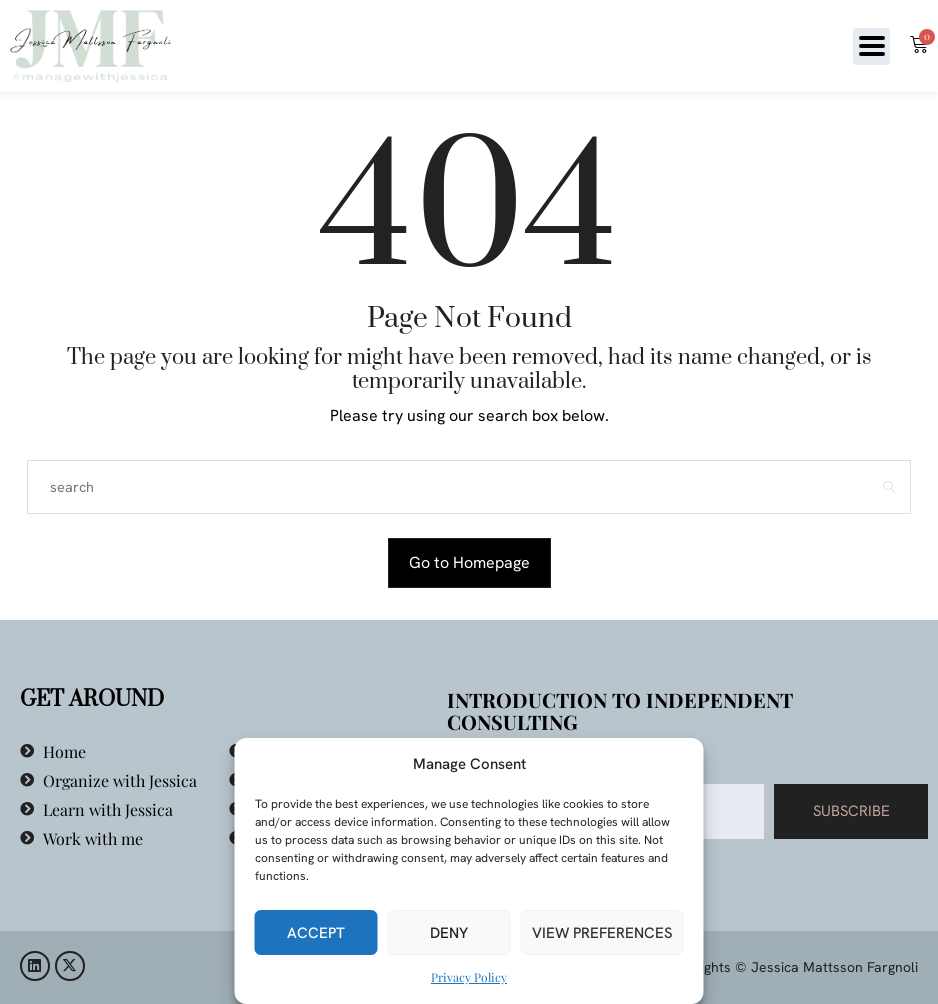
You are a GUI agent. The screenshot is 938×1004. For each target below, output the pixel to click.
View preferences (602, 933)
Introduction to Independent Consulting (620, 710)
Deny (449, 933)
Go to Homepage (469, 562)
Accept (316, 933)
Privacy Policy (469, 977)
